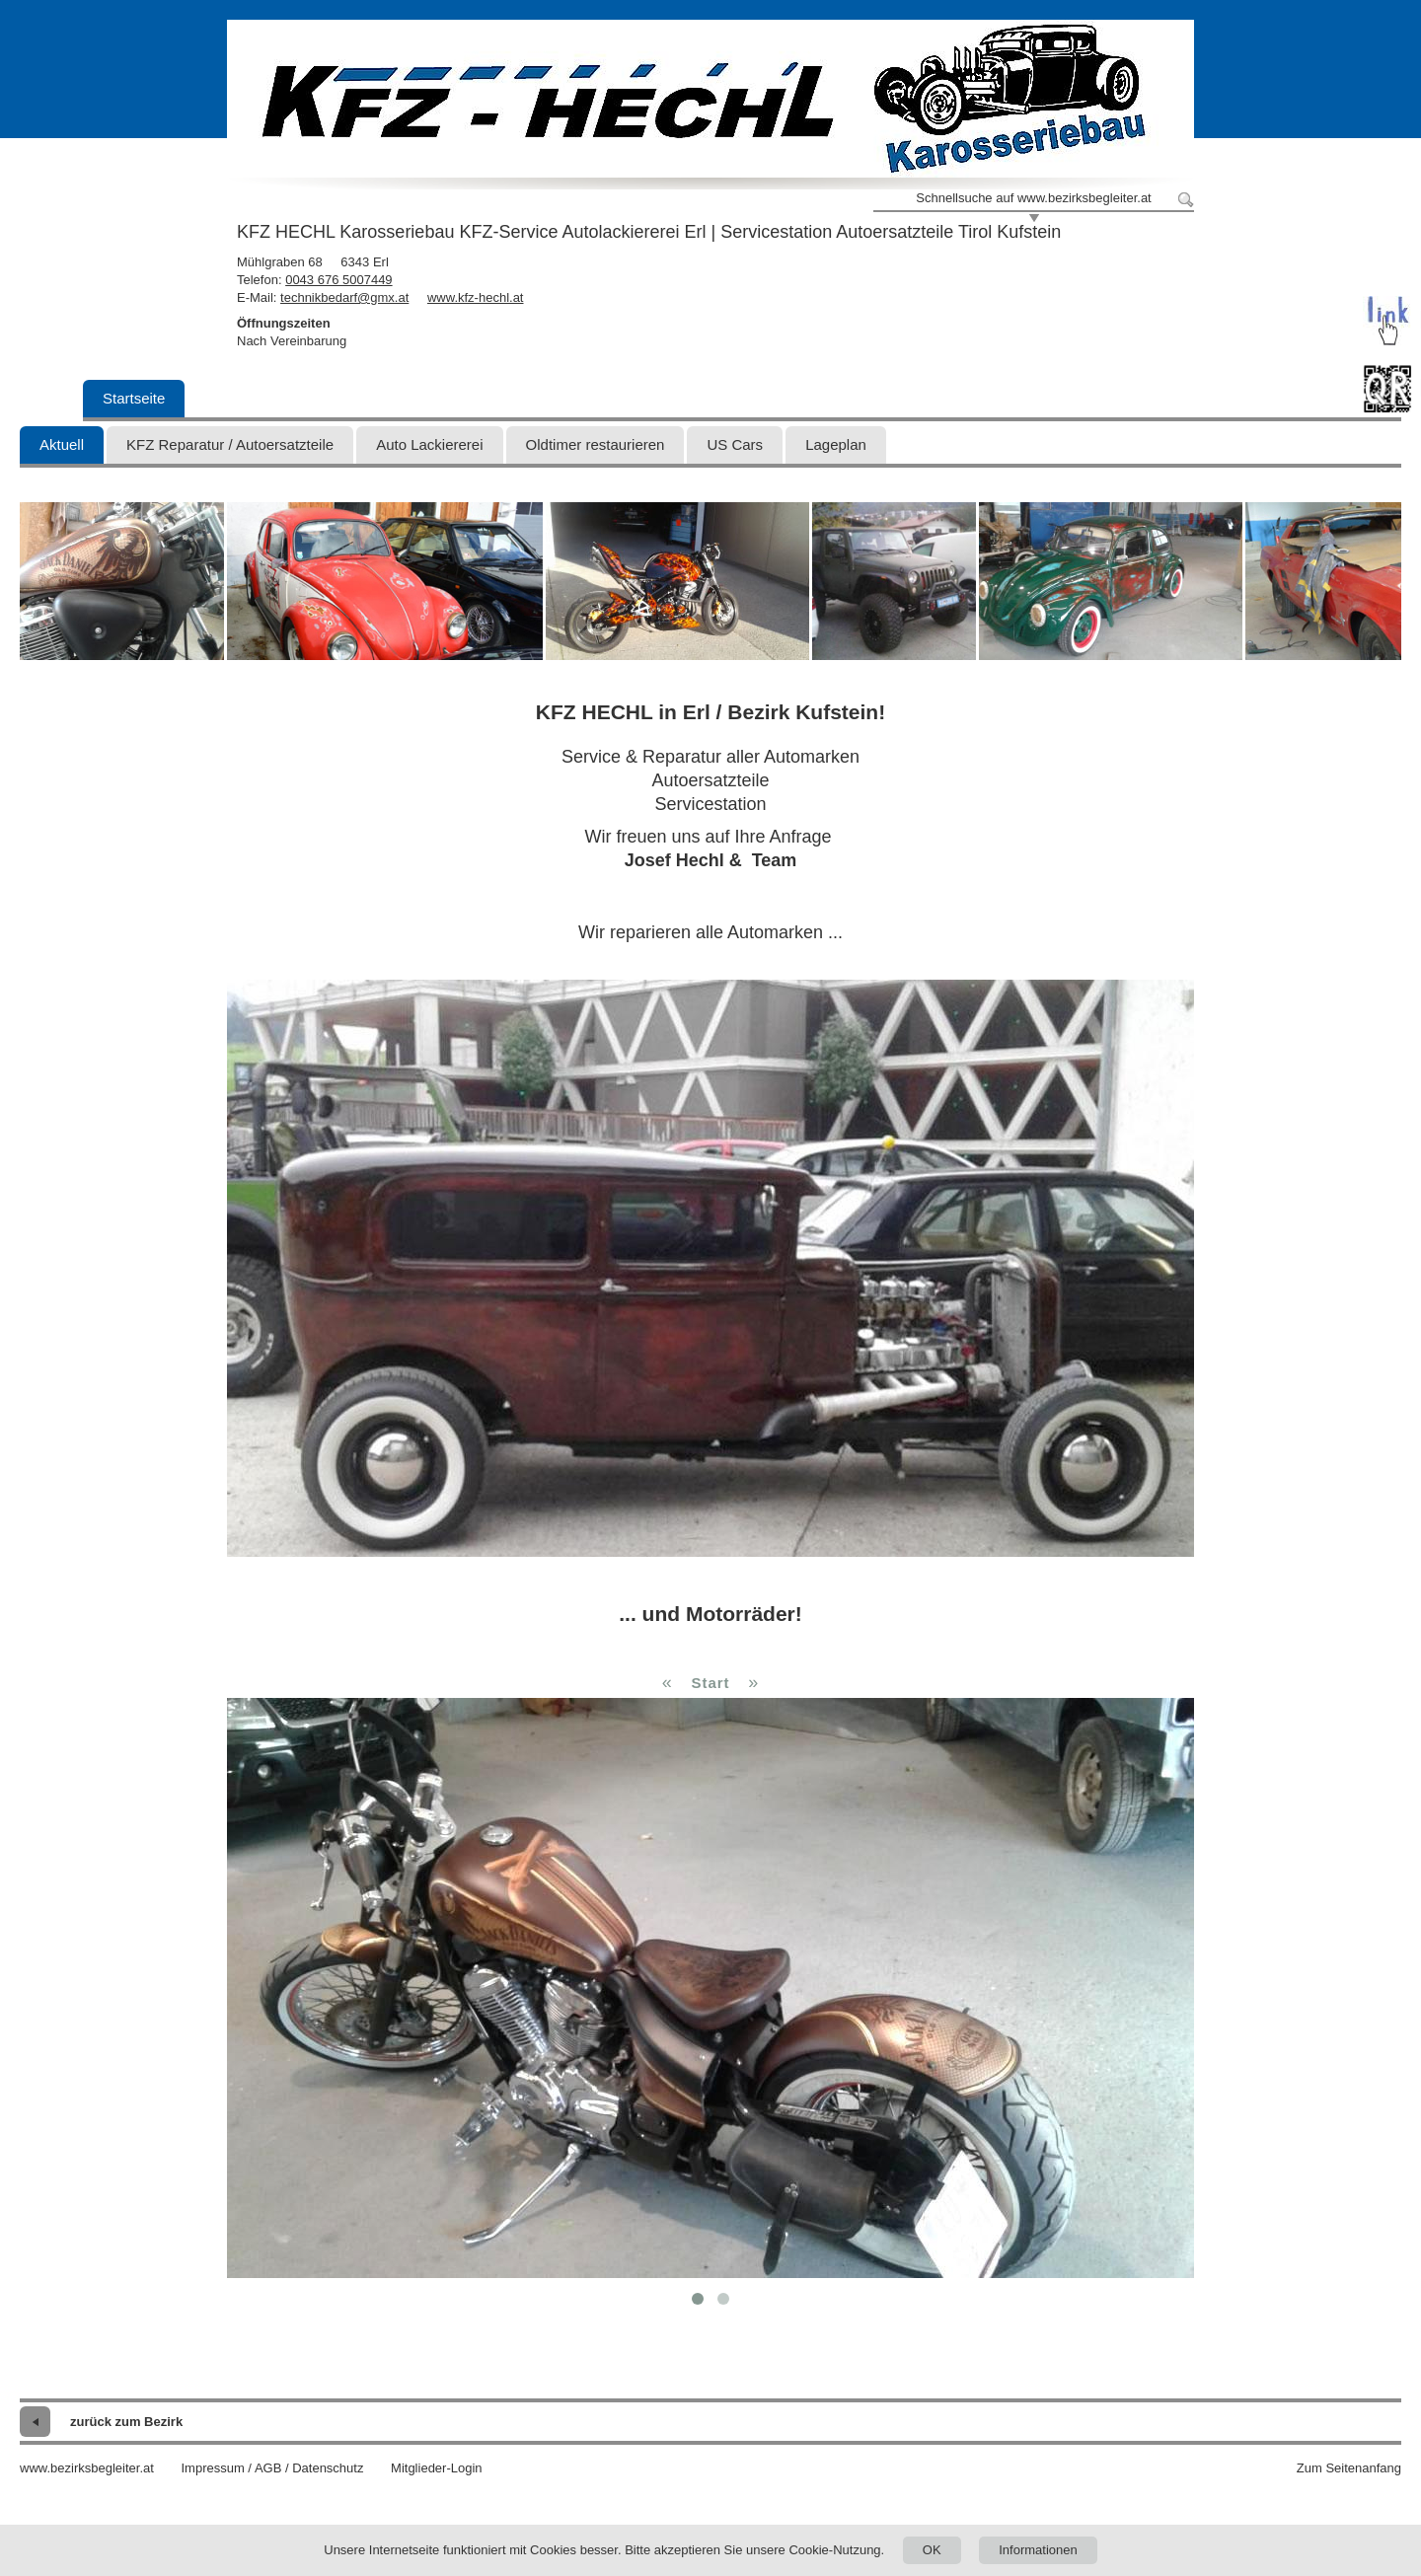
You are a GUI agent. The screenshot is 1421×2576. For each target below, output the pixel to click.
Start (710, 1682)
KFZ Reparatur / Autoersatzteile (230, 444)
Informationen (1038, 2549)
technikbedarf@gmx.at (344, 297)
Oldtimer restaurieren (595, 444)
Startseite (134, 398)
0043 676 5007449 (338, 279)
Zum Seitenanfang (1349, 2468)
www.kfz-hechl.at (475, 297)
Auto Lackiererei (429, 444)
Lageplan (835, 444)
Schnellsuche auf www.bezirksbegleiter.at (1033, 197)
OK (932, 2549)
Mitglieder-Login (437, 2468)
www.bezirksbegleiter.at (87, 2468)
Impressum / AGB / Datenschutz (272, 2468)
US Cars (735, 444)
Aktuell (61, 444)
